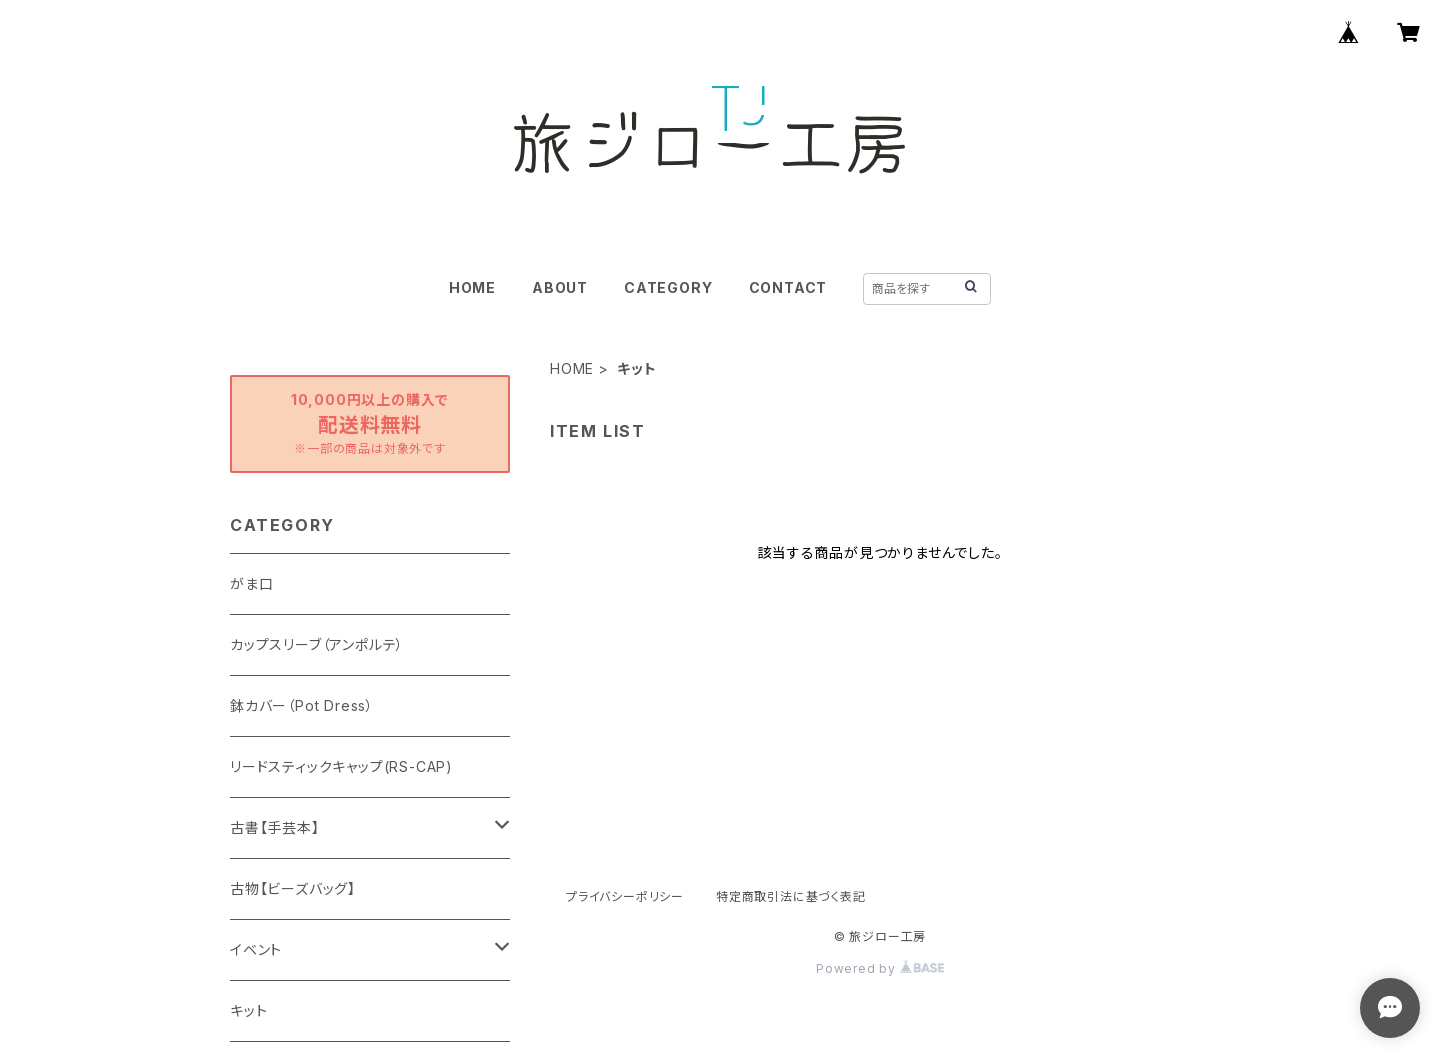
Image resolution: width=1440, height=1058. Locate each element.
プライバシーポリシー (625, 896)
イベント (256, 949)
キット (248, 1010)
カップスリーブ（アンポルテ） (317, 644)
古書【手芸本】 (275, 827)
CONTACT (788, 287)
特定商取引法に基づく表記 (791, 896)
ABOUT (560, 287)
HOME (472, 287)
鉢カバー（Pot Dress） (302, 705)
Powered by (880, 968)
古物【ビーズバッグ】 (293, 888)
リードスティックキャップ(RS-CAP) (341, 766)
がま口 (251, 583)
